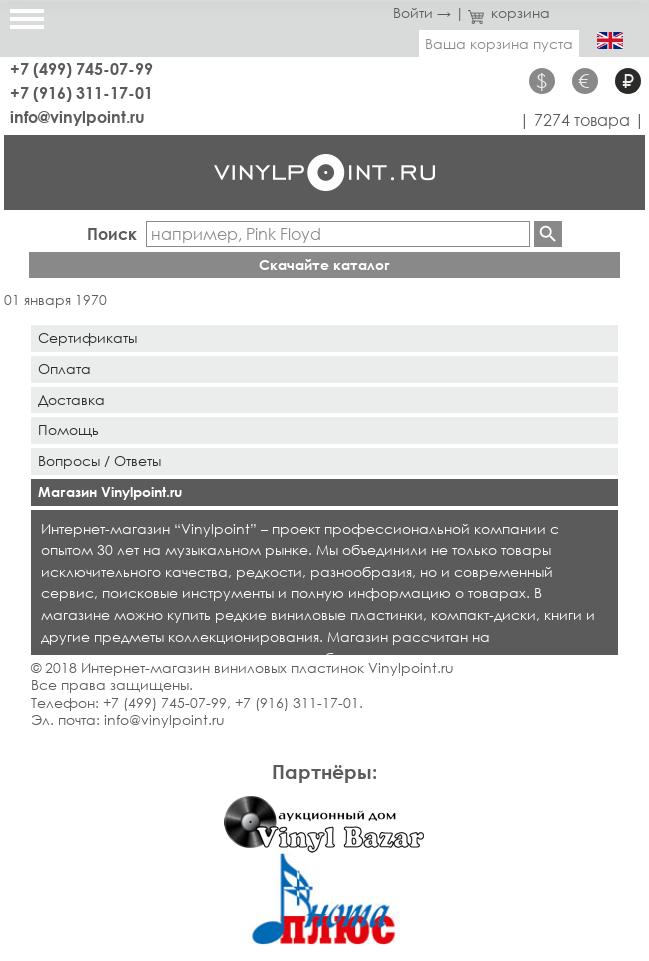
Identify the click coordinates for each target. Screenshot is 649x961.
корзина (509, 12)
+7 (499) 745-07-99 (81, 68)
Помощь (68, 429)
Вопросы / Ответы (99, 460)
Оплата (64, 368)
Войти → (422, 12)
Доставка (71, 399)
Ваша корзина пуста (499, 43)
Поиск (112, 233)
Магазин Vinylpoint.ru (110, 491)
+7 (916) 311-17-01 (81, 92)
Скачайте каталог (324, 264)
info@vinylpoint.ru (77, 116)
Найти (548, 234)
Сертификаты (87, 337)
